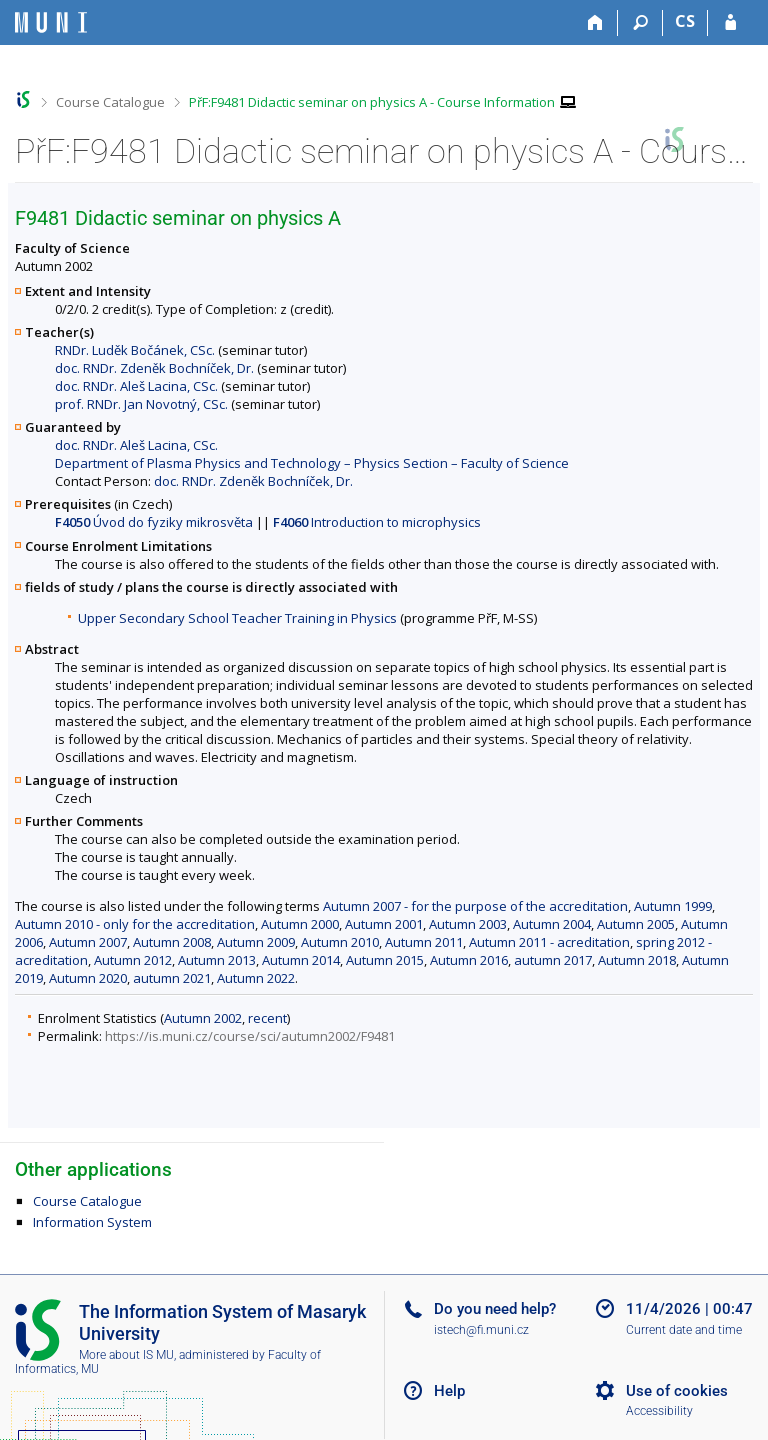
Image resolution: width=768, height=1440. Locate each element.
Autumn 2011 (424, 942)
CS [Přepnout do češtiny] (685, 21)
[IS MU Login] (730, 23)
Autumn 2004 (552, 924)
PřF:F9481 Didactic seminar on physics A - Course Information (372, 102)
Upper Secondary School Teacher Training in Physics (237, 618)
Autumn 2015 (385, 960)
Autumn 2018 (637, 960)
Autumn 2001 (384, 924)
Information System (92, 1222)
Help (449, 1391)
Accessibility (659, 1411)
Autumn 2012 (133, 960)
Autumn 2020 (88, 978)
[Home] (595, 23)
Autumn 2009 (256, 942)
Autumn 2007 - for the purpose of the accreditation (475, 906)
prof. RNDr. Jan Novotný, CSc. (141, 404)
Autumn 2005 (636, 924)
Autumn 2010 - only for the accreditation (135, 924)
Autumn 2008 (172, 942)
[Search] (640, 23)
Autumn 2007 (88, 942)
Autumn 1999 (673, 906)
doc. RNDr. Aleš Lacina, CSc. (136, 386)
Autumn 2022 (256, 978)
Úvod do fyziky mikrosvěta (154, 522)
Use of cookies (677, 1391)
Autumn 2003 (468, 924)
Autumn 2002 (203, 1018)
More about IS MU (126, 1355)
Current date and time (684, 1330)
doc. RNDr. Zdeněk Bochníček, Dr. (154, 368)
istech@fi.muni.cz (481, 1330)
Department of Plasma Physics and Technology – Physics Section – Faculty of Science (312, 463)
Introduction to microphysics (377, 522)
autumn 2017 (553, 960)
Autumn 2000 (300, 924)
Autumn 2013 (217, 960)
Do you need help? (495, 1309)
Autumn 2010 (340, 942)
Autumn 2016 (469, 960)
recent (267, 1018)
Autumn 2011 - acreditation (549, 942)
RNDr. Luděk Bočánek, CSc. (135, 350)
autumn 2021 (172, 978)
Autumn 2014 (301, 960)
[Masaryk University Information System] (51, 22)
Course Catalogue (110, 102)
